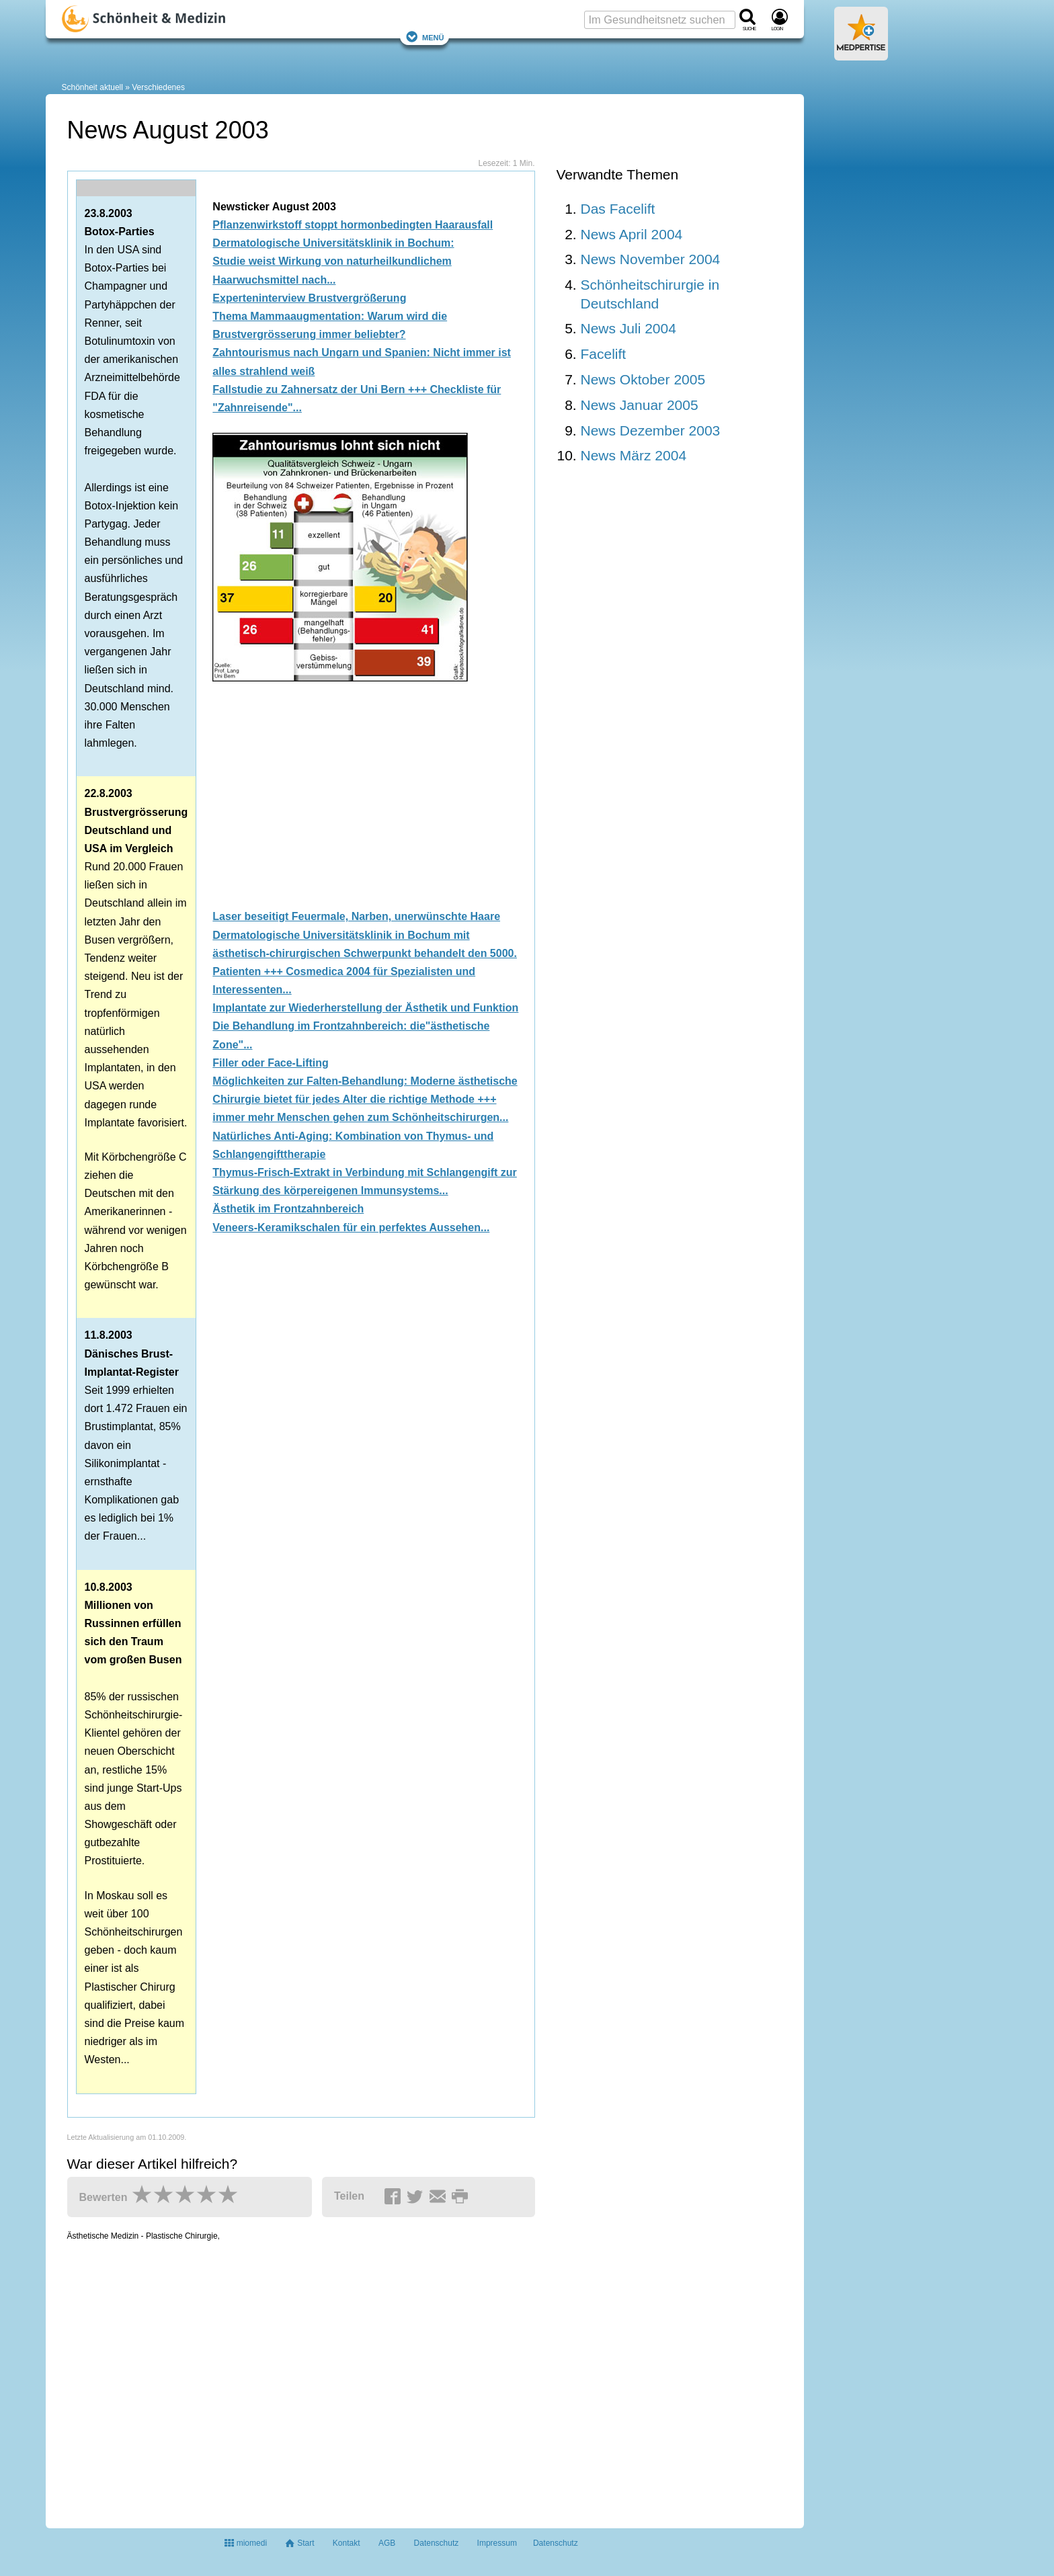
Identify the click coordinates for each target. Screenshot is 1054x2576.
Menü (424, 36)
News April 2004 (632, 234)
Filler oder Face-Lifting (270, 1063)
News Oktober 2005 (643, 379)
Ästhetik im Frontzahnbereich (288, 1208)
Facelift (603, 354)
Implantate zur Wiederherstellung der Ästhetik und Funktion (365, 1007)
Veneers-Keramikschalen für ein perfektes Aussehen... (350, 1227)
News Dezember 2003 (651, 430)
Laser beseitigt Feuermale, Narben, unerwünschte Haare (356, 916)
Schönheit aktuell (92, 87)
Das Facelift (618, 208)
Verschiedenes (158, 87)
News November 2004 (651, 259)
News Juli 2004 (628, 328)
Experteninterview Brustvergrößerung (309, 298)
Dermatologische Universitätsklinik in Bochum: (333, 243)
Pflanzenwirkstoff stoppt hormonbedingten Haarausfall (352, 225)
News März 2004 (634, 455)
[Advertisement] (369, 792)
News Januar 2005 (639, 405)
